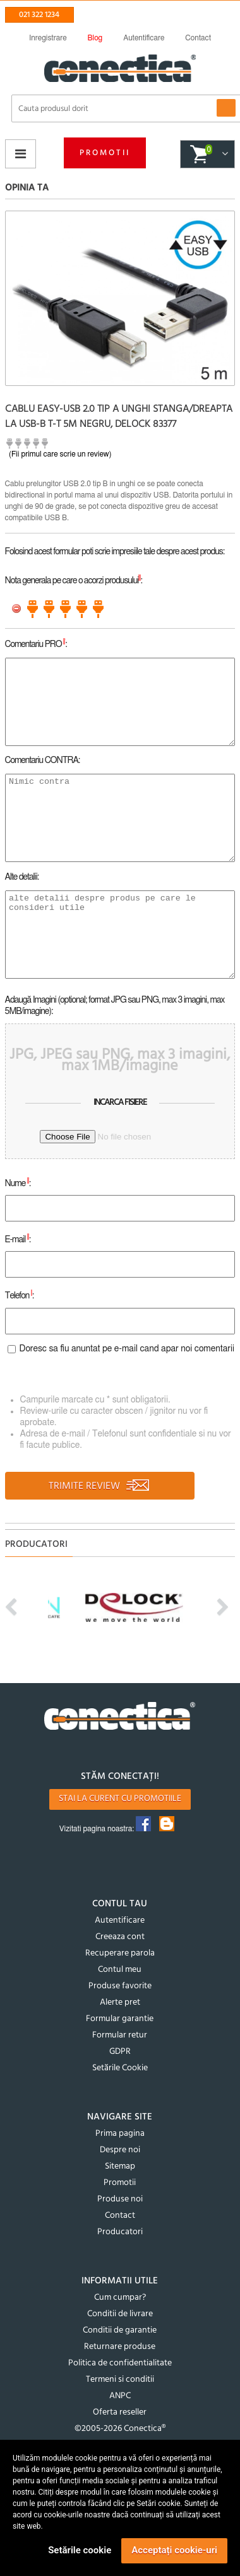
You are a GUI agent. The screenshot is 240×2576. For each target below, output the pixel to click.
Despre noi (120, 2150)
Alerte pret (120, 2002)
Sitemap (120, 2166)
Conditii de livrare (120, 2314)
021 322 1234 (39, 14)
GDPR (120, 2051)
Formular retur (119, 2035)
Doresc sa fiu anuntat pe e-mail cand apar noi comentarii (127, 1348)
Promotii (105, 153)
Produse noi (120, 2199)
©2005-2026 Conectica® (120, 2429)
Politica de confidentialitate (120, 2363)
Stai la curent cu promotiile (120, 1799)
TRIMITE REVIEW (99, 1486)
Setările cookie (79, 2550)
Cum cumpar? (120, 2297)
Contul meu (119, 1969)
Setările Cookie (120, 2068)
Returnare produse (119, 2347)
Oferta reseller (120, 2412)
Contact (120, 2215)
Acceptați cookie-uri (174, 2550)
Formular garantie (119, 2019)
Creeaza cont (120, 1937)
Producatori (120, 2232)
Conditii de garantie (120, 2330)
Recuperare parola (120, 1953)
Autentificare (120, 1920)
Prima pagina (120, 2133)
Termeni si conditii (120, 2379)
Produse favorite (120, 1986)
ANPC (120, 2396)
